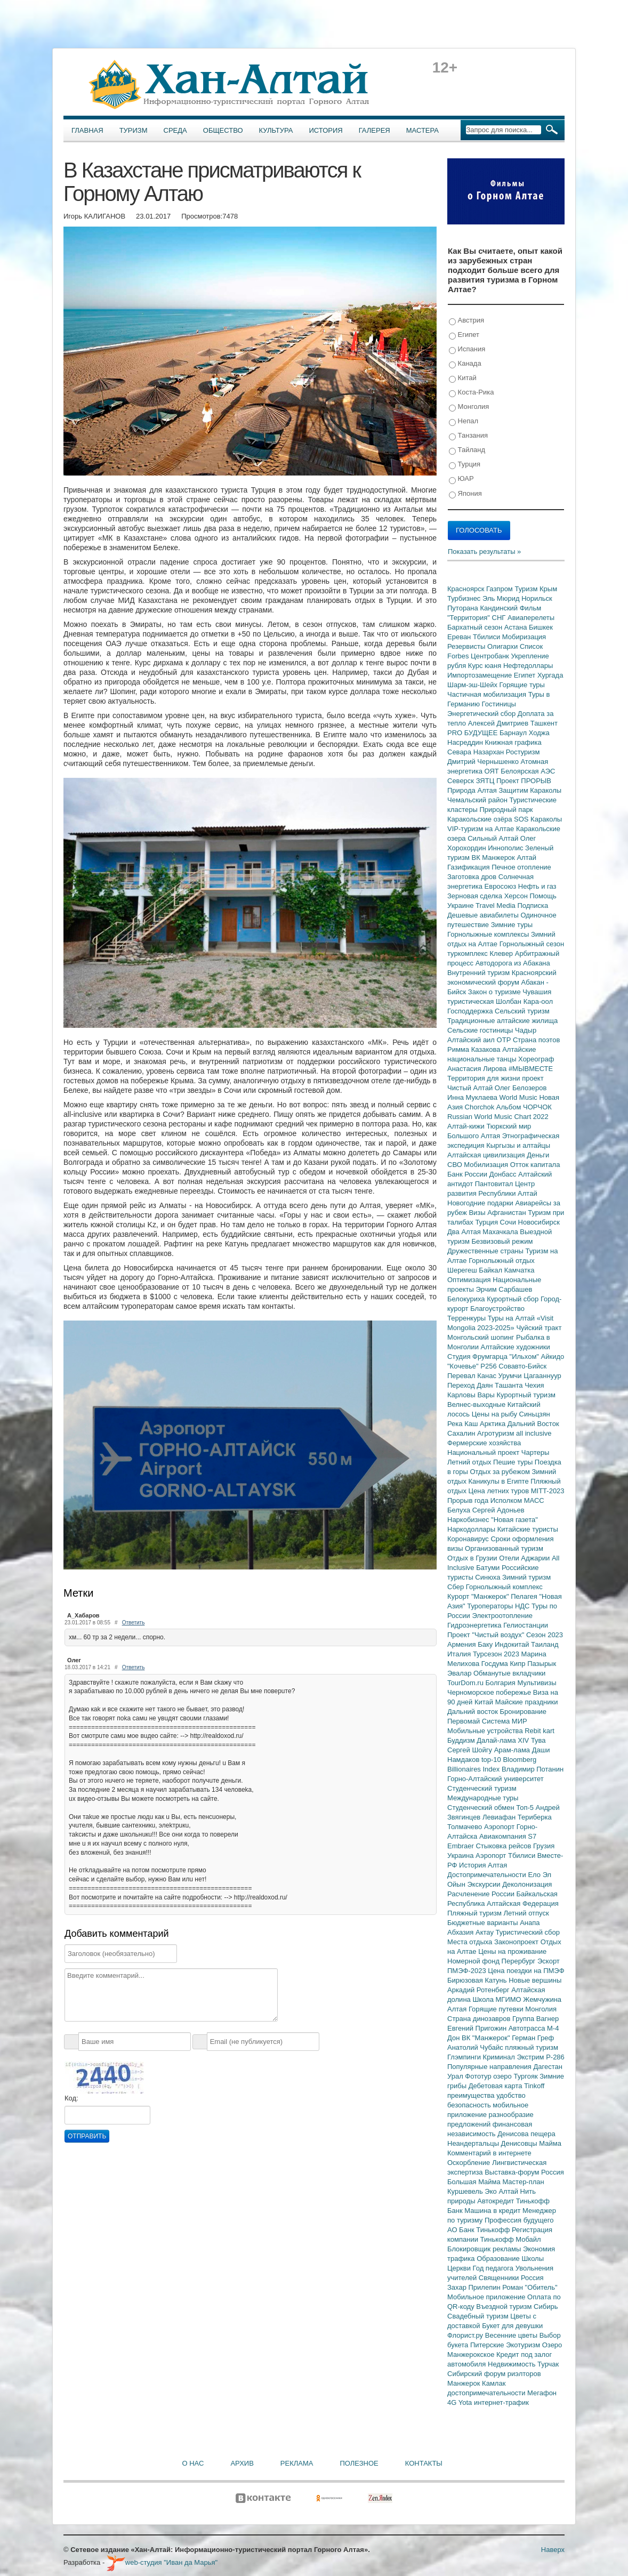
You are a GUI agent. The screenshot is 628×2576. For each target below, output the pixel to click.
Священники (500, 2278)
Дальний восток (473, 1712)
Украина (461, 1855)
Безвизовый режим (502, 1241)
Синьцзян (534, 1414)
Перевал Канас (472, 1376)
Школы (532, 2259)
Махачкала (501, 1232)
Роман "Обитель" (529, 2287)
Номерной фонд (474, 1961)
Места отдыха (470, 1942)
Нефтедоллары (528, 666)
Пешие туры (514, 1462)
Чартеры (535, 1452)
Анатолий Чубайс (476, 2047)
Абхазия (461, 1932)
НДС (523, 1606)
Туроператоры (491, 1606)
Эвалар (460, 1673)
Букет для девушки (512, 2326)
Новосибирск (539, 1222)
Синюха (488, 1577)
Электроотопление (502, 1616)
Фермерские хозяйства (484, 1443)
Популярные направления (490, 2067)
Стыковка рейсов (504, 1846)
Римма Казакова (474, 1049)
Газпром (500, 589)
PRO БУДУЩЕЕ (473, 733)
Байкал (491, 1270)
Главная (87, 130)
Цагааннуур (542, 1376)
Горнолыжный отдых (502, 1261)
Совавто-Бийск (522, 1366)
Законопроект (517, 1942)
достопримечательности (487, 2393)
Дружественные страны (486, 1251)
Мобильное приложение (487, 2297)
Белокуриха (467, 1299)
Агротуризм (496, 1433)
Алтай (526, 858)
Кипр (518, 1664)
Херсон (517, 896)
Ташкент (544, 723)
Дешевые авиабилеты (483, 915)
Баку (486, 1644)
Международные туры (482, 1798)
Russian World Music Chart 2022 (498, 1117)
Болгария (502, 1683)
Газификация (469, 867)
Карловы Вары (472, 1395)
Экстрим (531, 2057)
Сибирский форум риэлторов (494, 2374)
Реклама (296, 2463)
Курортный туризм (526, 1395)
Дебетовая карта (496, 2086)
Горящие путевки (497, 2009)
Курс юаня (485, 666)
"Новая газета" (514, 1520)
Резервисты (467, 646)
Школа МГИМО (497, 1999)
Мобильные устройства (486, 1731)
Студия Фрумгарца (478, 1357)
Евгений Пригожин (478, 2028)
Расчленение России (482, 1894)
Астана (516, 627)
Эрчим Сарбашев (504, 1289)
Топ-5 (525, 1808)
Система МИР (504, 1721)
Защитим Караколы (529, 790)
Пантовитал (495, 1184)
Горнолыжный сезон (532, 944)
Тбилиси (487, 637)
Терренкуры (467, 1318)
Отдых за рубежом (501, 1472)
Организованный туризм (504, 1548)
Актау (486, 1932)
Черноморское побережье (490, 1692)
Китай (463, 378)
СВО (455, 1165)
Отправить (87, 2136)
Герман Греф (533, 2038)
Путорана (463, 608)
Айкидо (553, 1357)
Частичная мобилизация (487, 694)
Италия (460, 1654)
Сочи (509, 1222)
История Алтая (483, 1865)
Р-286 (555, 2057)
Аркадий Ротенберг (479, 1990)
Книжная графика (513, 742)
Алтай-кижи (466, 1126)
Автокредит (496, 2201)
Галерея (374, 130)
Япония (465, 493)
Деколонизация (527, 1884)
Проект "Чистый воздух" (486, 1635)
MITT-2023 (548, 1491)
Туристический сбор (528, 1932)
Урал (456, 2076)
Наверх (553, 2550)
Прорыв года (468, 1500)
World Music (520, 1097)
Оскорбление (469, 2163)
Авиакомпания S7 (507, 1836)
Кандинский (499, 608)
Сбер (456, 1587)
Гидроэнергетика (475, 1625)
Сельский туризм (522, 1011)
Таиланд (544, 1644)
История (326, 130)
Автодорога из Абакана (513, 963)
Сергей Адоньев (498, 1510)
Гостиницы (499, 704)
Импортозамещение (480, 675)
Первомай (464, 1721)
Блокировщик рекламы (485, 2249)
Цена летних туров (500, 1491)
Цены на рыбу (495, 1414)
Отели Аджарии (525, 1558)
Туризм (133, 130)
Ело (535, 1875)
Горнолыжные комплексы (489, 934)
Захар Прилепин (474, 2287)
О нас (193, 2463)
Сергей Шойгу (470, 1750)
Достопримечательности (487, 1875)
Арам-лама (513, 1750)
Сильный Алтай (494, 838)
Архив (241, 2463)
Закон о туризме (495, 992)
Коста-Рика (471, 392)
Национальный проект (484, 1452)
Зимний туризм (526, 1577)
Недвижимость (512, 2364)
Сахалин (462, 1433)
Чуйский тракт (538, 1328)
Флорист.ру (466, 2335)
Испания (467, 349)
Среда (175, 130)
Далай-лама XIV (504, 1740)
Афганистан (507, 1213)
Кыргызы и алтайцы (518, 1145)
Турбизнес (464, 598)
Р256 (489, 1366)
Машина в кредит (493, 2211)
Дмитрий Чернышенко (483, 762)
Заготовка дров (472, 877)
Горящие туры (522, 685)
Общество (223, 130)
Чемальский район (478, 800)
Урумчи (511, 1376)
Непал (463, 421)
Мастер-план (523, 2182)
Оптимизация (470, 1280)
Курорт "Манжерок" (479, 1596)
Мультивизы (536, 1683)
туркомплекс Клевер (481, 953)
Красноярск (466, 589)
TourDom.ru (466, 1683)
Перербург (519, 1961)
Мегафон (542, 2393)
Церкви (460, 2268)
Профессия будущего (519, 2220)
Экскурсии (485, 1884)
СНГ (500, 618)
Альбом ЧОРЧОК (524, 1107)
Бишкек (541, 627)
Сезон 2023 (544, 1635)
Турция (464, 464)
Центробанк (491, 656)
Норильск (536, 598)
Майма (550, 2143)
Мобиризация (524, 637)
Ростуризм (523, 752)
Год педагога (494, 2268)
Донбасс (503, 1174)
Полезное (359, 2463)
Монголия (469, 407)
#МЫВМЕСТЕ (531, 1069)
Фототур (479, 2076)
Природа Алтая (472, 790)
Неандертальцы (474, 2143)
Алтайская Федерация (523, 1903)
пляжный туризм (531, 2047)
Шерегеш (463, 1270)
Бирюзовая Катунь (478, 1980)
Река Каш (463, 1424)
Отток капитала (535, 1165)
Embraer (461, 1846)
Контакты (423, 2463)
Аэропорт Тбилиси (506, 1855)
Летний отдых (470, 1462)
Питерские (488, 2345)
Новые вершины (535, 1980)
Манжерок (464, 2383)
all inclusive (533, 1433)
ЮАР (461, 479)
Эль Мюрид (501, 598)
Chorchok (480, 1107)
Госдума (495, 1664)
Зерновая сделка (475, 896)
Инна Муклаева (473, 1097)
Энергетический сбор (482, 714)
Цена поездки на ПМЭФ (526, 1971)
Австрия (466, 320)
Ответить (133, 1622)
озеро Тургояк (516, 2076)
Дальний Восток (533, 1424)
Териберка (535, 1817)
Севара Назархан (476, 752)
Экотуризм (524, 2345)
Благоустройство (497, 1309)
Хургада (550, 675)
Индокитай (513, 1644)
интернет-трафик (501, 2402)
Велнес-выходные (477, 1404)
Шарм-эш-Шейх (473, 685)
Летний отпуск (526, 1913)
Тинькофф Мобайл (510, 2239)
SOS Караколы (538, 819)
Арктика (494, 1424)
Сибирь (546, 2307)
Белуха (459, 1510)
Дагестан (547, 2067)
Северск (461, 781)
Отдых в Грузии (473, 1558)
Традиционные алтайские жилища (502, 1021)
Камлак (493, 2383)
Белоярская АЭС (528, 771)
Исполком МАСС (517, 1500)
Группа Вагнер (535, 2019)
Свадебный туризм (478, 2316)
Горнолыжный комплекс (504, 1587)
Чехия (534, 1385)
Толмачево (465, 1827)
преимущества (471, 2095)
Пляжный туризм (475, 1913)
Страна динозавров (479, 2019)
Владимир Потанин (532, 1769)
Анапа (530, 1923)
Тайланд (467, 450)
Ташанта (510, 1385)
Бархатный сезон (475, 627)
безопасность (470, 2105)
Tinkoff (534, 2086)
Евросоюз (501, 886)
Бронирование (523, 1712)
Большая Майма (474, 2182)
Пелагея (525, 1596)
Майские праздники (526, 1702)
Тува (538, 1740)
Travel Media (496, 905)
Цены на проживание (512, 1951)
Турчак (548, 2364)
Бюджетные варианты (483, 1923)
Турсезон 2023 (497, 1654)
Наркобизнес (469, 1520)
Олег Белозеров (521, 1088)
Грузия (543, 1846)
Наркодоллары (472, 1529)
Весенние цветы (512, 2335)
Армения (462, 1644)
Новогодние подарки (481, 1203)
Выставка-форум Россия (524, 2172)
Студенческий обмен (481, 1808)
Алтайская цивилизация (487, 1155)
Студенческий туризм (482, 1788)
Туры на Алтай (512, 1318)
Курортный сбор (514, 1299)
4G (452, 2402)
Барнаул (514, 733)
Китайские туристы (527, 1529)
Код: (71, 2098)
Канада (465, 363)
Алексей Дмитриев (499, 723)
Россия (532, 2278)
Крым (548, 589)
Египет (464, 335)
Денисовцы (520, 2143)
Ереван (460, 637)
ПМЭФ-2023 (467, 1971)
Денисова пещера (526, 2134)
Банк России (468, 1174)
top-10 (492, 1760)
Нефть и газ (537, 886)
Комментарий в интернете (489, 2153)
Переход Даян (471, 1385)
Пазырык (541, 1664)
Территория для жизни (484, 1078)
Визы (478, 1213)
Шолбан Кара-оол (524, 1001)
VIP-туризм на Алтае (481, 829)
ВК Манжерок (494, 858)
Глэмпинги (465, 2057)
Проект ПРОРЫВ (523, 781)
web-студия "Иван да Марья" (162, 2562)
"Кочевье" (463, 1366)
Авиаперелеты (531, 618)
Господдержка (471, 1011)
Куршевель (466, 2191)
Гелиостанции (525, 1625)
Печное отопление (521, 867)
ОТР (505, 1040)
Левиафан (500, 1817)
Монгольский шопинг (481, 1337)
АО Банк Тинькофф (479, 2230)
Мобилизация (487, 1165)
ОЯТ (493, 771)
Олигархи (503, 646)
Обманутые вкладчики (509, 1673)
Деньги (538, 1155)
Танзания (468, 435)
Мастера (422, 130)
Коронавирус (468, 1539)
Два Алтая (464, 1232)
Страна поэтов (536, 1040)
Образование (499, 2259)
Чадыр (525, 1030)
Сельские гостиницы (481, 1030)
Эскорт (548, 1961)
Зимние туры (512, 925)
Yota (466, 2402)
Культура (276, 130)
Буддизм (462, 1740)
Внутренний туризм (479, 973)
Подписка (532, 905)
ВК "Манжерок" (487, 2038)
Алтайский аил (472, 1040)
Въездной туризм (505, 2307)
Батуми (489, 1568)
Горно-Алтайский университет (495, 1779)
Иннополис (506, 848)
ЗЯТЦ (486, 781)
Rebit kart (539, 1731)
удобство (511, 2095)
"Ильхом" (525, 1357)
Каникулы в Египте (500, 1481)
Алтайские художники (515, 1347)
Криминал (500, 2057)
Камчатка (519, 1270)
